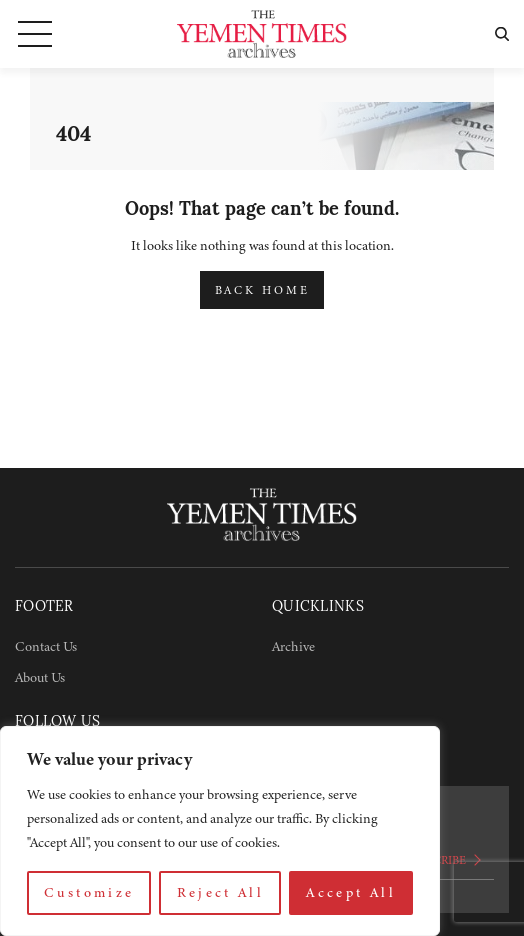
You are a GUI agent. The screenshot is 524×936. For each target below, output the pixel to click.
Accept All (351, 892)
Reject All (221, 892)
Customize (89, 892)
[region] (220, 831)
